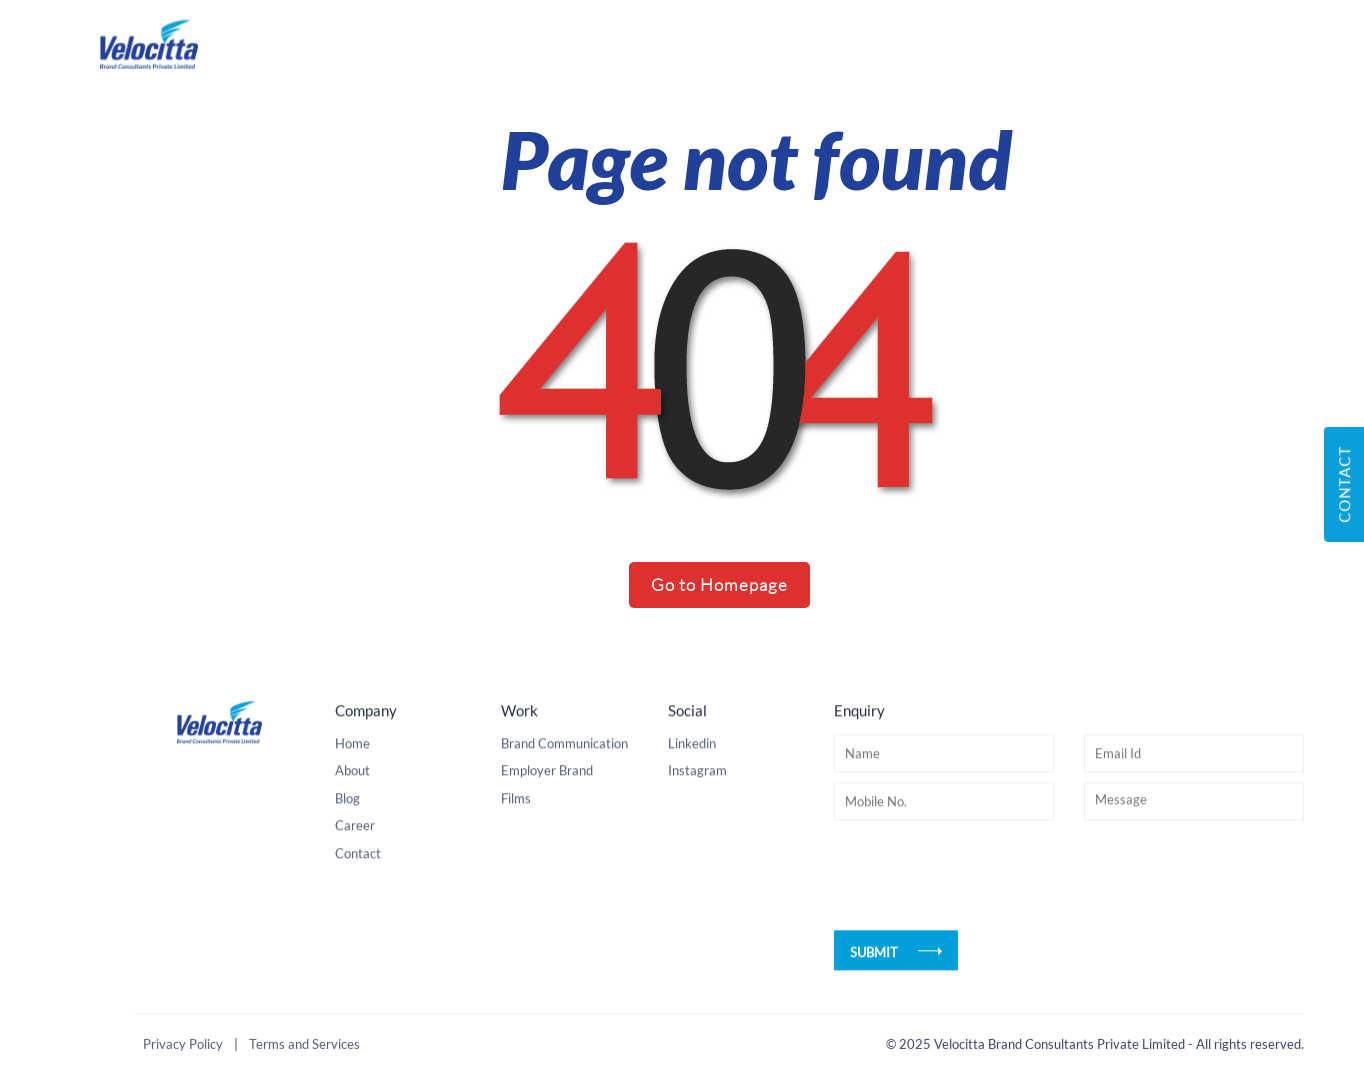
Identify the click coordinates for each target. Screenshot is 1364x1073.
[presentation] (986, 896)
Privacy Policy (183, 1046)
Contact (358, 873)
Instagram (697, 791)
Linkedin (692, 763)
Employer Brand (547, 791)
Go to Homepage (719, 584)
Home (352, 763)
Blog (347, 818)
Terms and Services (304, 1046)
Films (516, 818)
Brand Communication (564, 763)
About (352, 791)
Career (355, 846)
